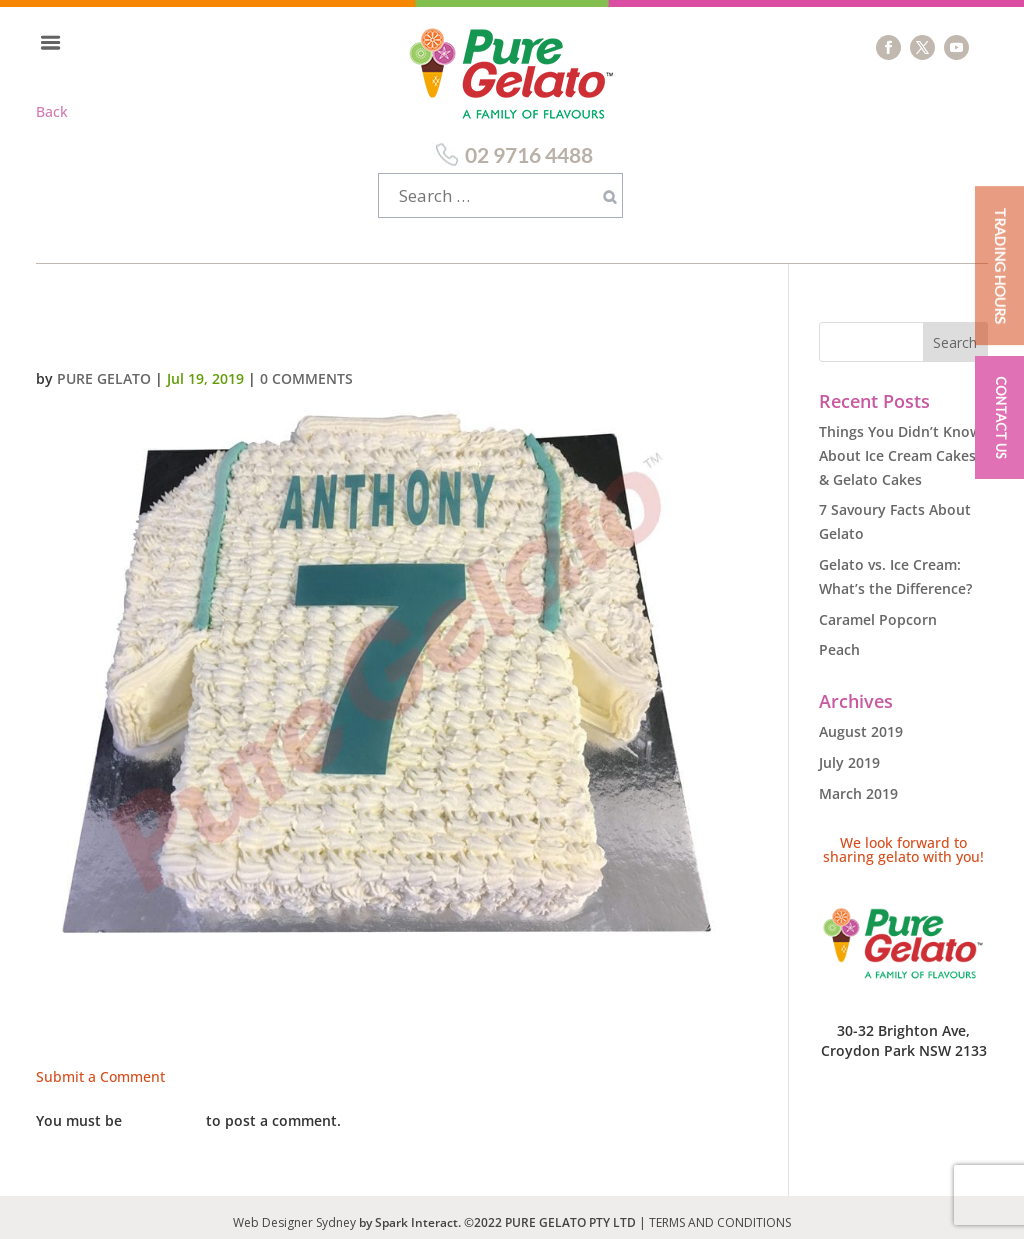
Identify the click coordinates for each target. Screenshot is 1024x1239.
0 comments (306, 368)
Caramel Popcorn (878, 609)
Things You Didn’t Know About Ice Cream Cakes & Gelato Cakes (900, 445)
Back (52, 111)
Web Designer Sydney (296, 1212)
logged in (164, 1110)
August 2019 (861, 721)
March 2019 (858, 783)
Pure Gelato (104, 368)
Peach (839, 639)
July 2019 (849, 752)
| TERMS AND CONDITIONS (715, 1212)
